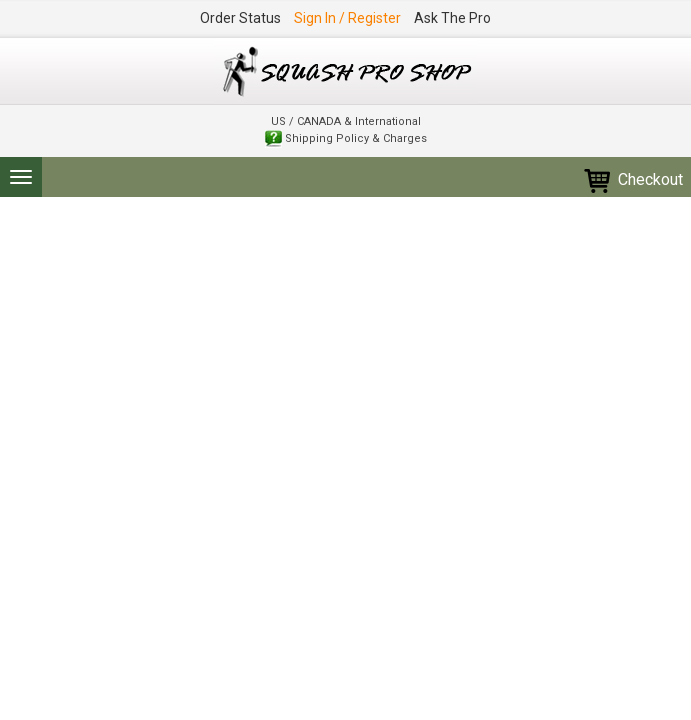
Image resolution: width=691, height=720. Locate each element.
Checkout (632, 179)
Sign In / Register (347, 18)
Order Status (240, 18)
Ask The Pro (452, 18)
